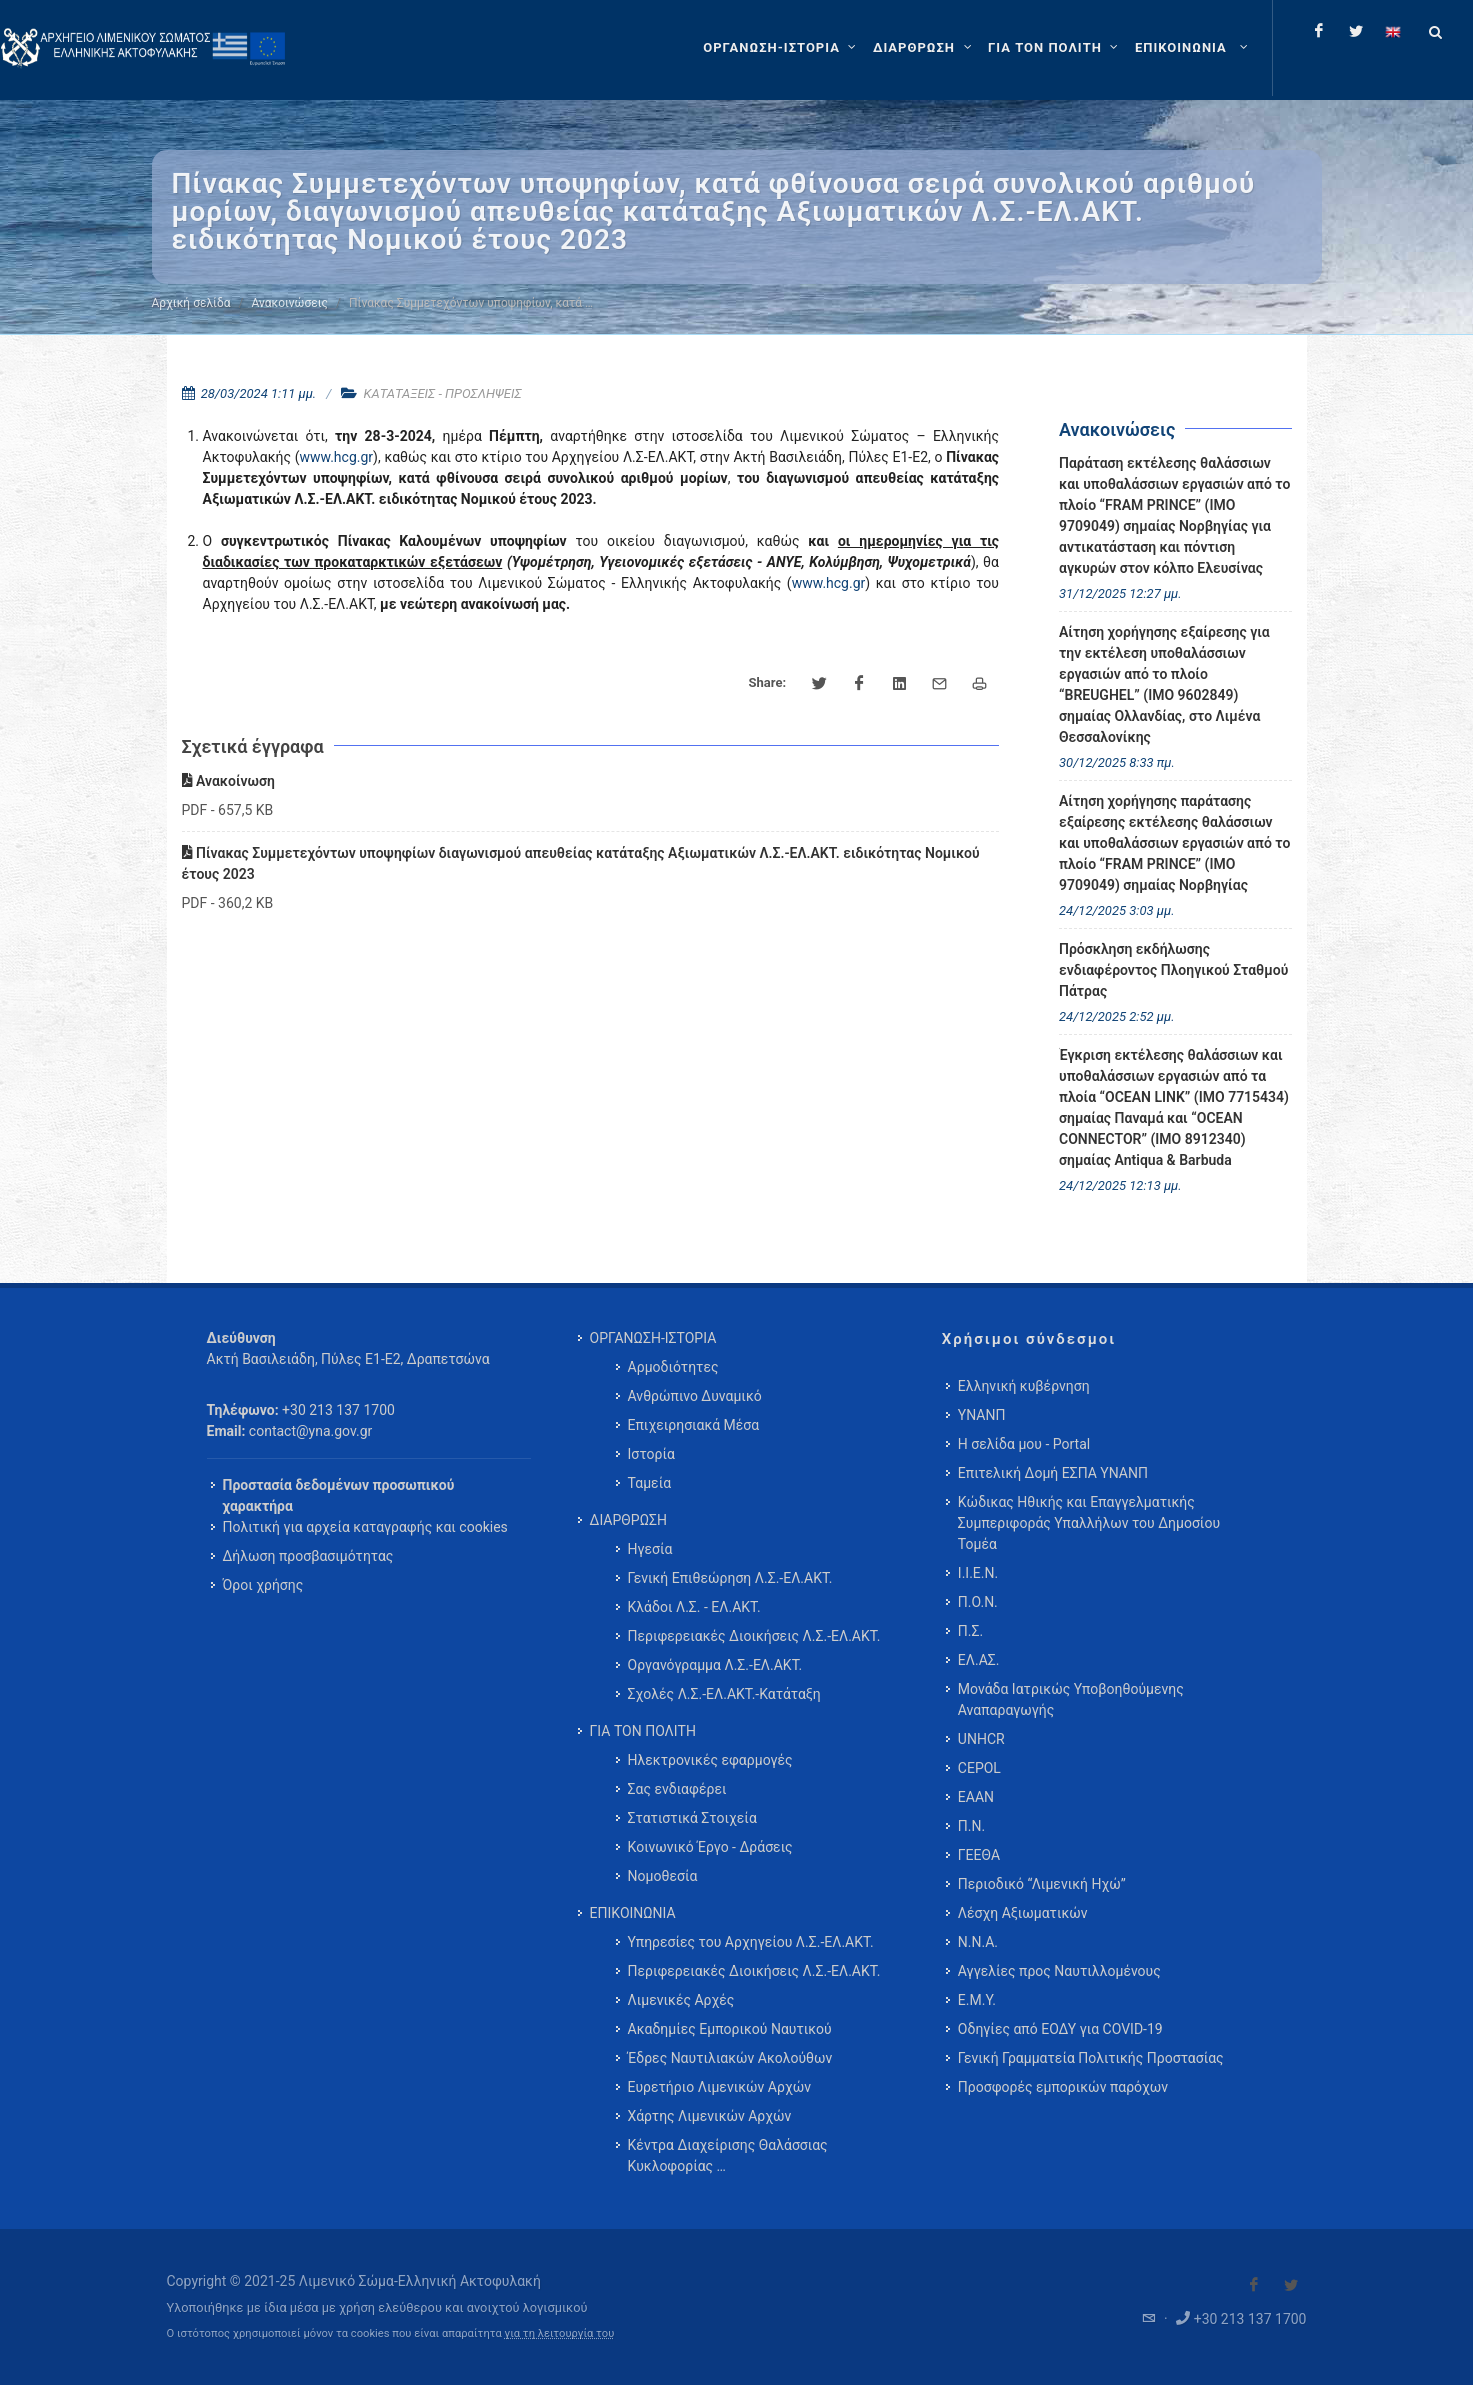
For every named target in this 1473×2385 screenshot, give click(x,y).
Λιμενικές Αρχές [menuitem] (681, 2000)
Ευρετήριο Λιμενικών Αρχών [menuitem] (719, 2087)
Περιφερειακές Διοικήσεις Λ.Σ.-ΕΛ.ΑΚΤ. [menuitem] (754, 1636)
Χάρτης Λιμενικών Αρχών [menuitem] (710, 2116)
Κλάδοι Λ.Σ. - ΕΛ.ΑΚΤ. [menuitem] (694, 1607)
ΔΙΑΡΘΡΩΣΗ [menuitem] (628, 1520)
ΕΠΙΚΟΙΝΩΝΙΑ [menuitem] (633, 1913)
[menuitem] (1193, 48)
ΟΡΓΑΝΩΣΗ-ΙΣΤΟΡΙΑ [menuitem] (653, 1338)
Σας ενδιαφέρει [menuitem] (677, 1789)
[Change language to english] (1393, 31)
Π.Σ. (970, 1631)
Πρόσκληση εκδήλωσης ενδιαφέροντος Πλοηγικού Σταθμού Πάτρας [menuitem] (1173, 970)
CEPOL (979, 1768)
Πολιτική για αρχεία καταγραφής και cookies (365, 1527)
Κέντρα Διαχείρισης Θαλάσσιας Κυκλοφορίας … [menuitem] (728, 2155)
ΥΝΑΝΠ (982, 1415)
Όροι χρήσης (263, 1585)
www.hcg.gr (336, 457)
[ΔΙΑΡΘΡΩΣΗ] (924, 48)
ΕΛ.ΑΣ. (979, 1660)
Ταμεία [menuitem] (650, 1483)
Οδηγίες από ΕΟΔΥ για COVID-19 (1060, 2029)
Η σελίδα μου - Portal (1024, 1444)
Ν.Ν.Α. (978, 1942)
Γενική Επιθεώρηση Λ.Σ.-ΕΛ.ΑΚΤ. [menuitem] (730, 1578)
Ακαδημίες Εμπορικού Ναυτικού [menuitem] (730, 2029)
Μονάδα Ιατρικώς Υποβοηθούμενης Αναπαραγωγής (1071, 1699)
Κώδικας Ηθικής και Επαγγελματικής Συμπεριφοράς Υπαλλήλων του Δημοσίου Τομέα (1089, 1523)
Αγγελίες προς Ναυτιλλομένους (1059, 1971)
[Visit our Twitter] (1291, 2285)
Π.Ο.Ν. (978, 1602)
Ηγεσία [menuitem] (650, 1549)
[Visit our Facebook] (1254, 2285)
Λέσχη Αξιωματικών (1023, 1913)
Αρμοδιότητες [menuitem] (673, 1367)
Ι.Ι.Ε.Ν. (978, 1573)
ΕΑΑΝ (976, 1797)
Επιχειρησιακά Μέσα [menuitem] (694, 1425)
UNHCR (981, 1739)
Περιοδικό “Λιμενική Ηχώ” (1042, 1884)
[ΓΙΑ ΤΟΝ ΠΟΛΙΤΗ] (1055, 48)
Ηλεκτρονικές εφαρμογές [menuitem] (710, 1760)
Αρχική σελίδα (191, 303)
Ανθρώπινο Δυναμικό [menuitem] (695, 1396)
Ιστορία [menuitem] (651, 1454)
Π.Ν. (971, 1826)
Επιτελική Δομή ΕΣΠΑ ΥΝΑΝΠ (1053, 1473)
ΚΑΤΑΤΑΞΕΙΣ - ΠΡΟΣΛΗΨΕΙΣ (443, 393)
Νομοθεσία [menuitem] (663, 1876)
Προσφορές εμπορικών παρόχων (1063, 2087)
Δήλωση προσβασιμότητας (308, 1556)
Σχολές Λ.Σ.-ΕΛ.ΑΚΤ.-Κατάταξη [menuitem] (724, 1694)
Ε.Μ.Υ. (977, 2000)
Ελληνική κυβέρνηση (1024, 1386)
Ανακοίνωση (228, 781)
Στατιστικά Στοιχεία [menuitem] (692, 1818)
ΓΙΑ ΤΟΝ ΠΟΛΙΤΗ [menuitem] (643, 1731)
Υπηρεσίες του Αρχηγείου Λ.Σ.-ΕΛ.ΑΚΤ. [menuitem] (751, 1942)
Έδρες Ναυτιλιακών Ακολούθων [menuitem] (730, 2058)
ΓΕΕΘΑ (979, 1855)
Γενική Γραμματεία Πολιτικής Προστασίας (1091, 2058)
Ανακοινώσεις (290, 303)
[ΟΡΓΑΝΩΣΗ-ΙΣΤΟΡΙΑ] (782, 48)
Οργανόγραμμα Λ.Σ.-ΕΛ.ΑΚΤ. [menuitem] (715, 1665)
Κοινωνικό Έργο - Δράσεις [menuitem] (710, 1847)
